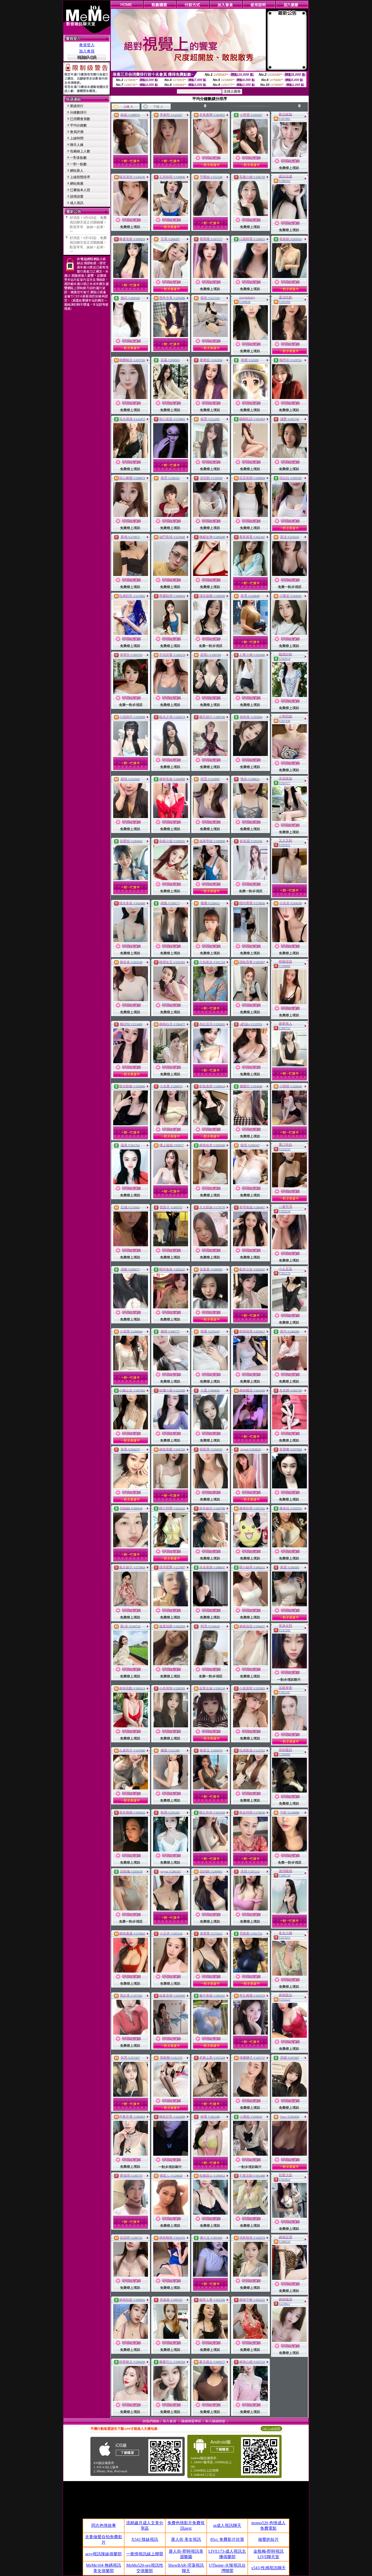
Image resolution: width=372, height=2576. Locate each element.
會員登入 (87, 45)
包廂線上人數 (80, 151)
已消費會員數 (80, 119)
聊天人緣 (76, 145)
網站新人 (76, 171)
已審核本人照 (80, 190)
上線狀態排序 (80, 177)
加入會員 (87, 51)
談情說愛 (76, 196)
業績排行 (76, 106)
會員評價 (76, 132)
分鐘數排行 (78, 112)
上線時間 (76, 138)
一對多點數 (78, 158)
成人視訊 (76, 203)
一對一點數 (78, 164)
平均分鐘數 (78, 125)
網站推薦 (76, 183)
